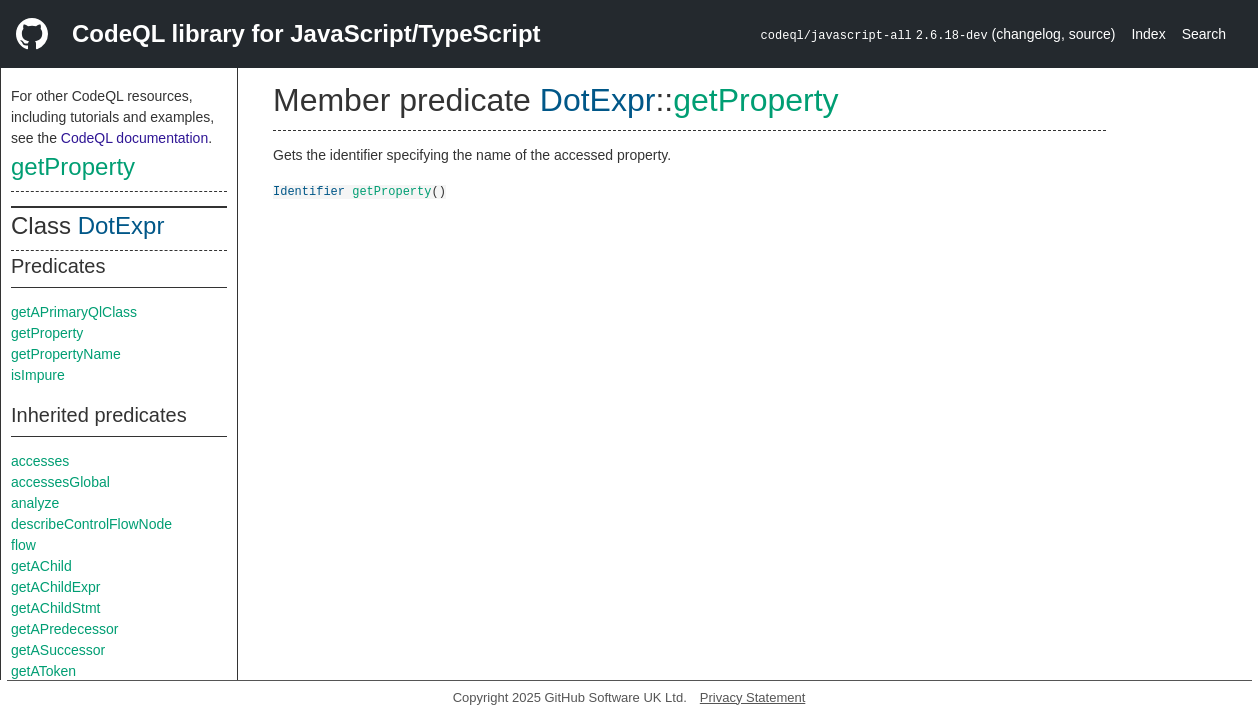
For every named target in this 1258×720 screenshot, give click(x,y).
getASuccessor (58, 650)
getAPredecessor (64, 629)
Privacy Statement (753, 697)
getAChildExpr (56, 587)
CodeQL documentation (134, 138)
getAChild (41, 566)
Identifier (309, 190)
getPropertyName (66, 354)
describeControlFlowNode (91, 524)
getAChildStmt (55, 608)
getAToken (43, 671)
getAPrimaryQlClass (74, 312)
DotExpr (121, 225)
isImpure (38, 375)
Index (1148, 34)
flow (23, 545)
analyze (35, 503)
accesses (40, 461)
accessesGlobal (60, 482)
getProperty (73, 166)
